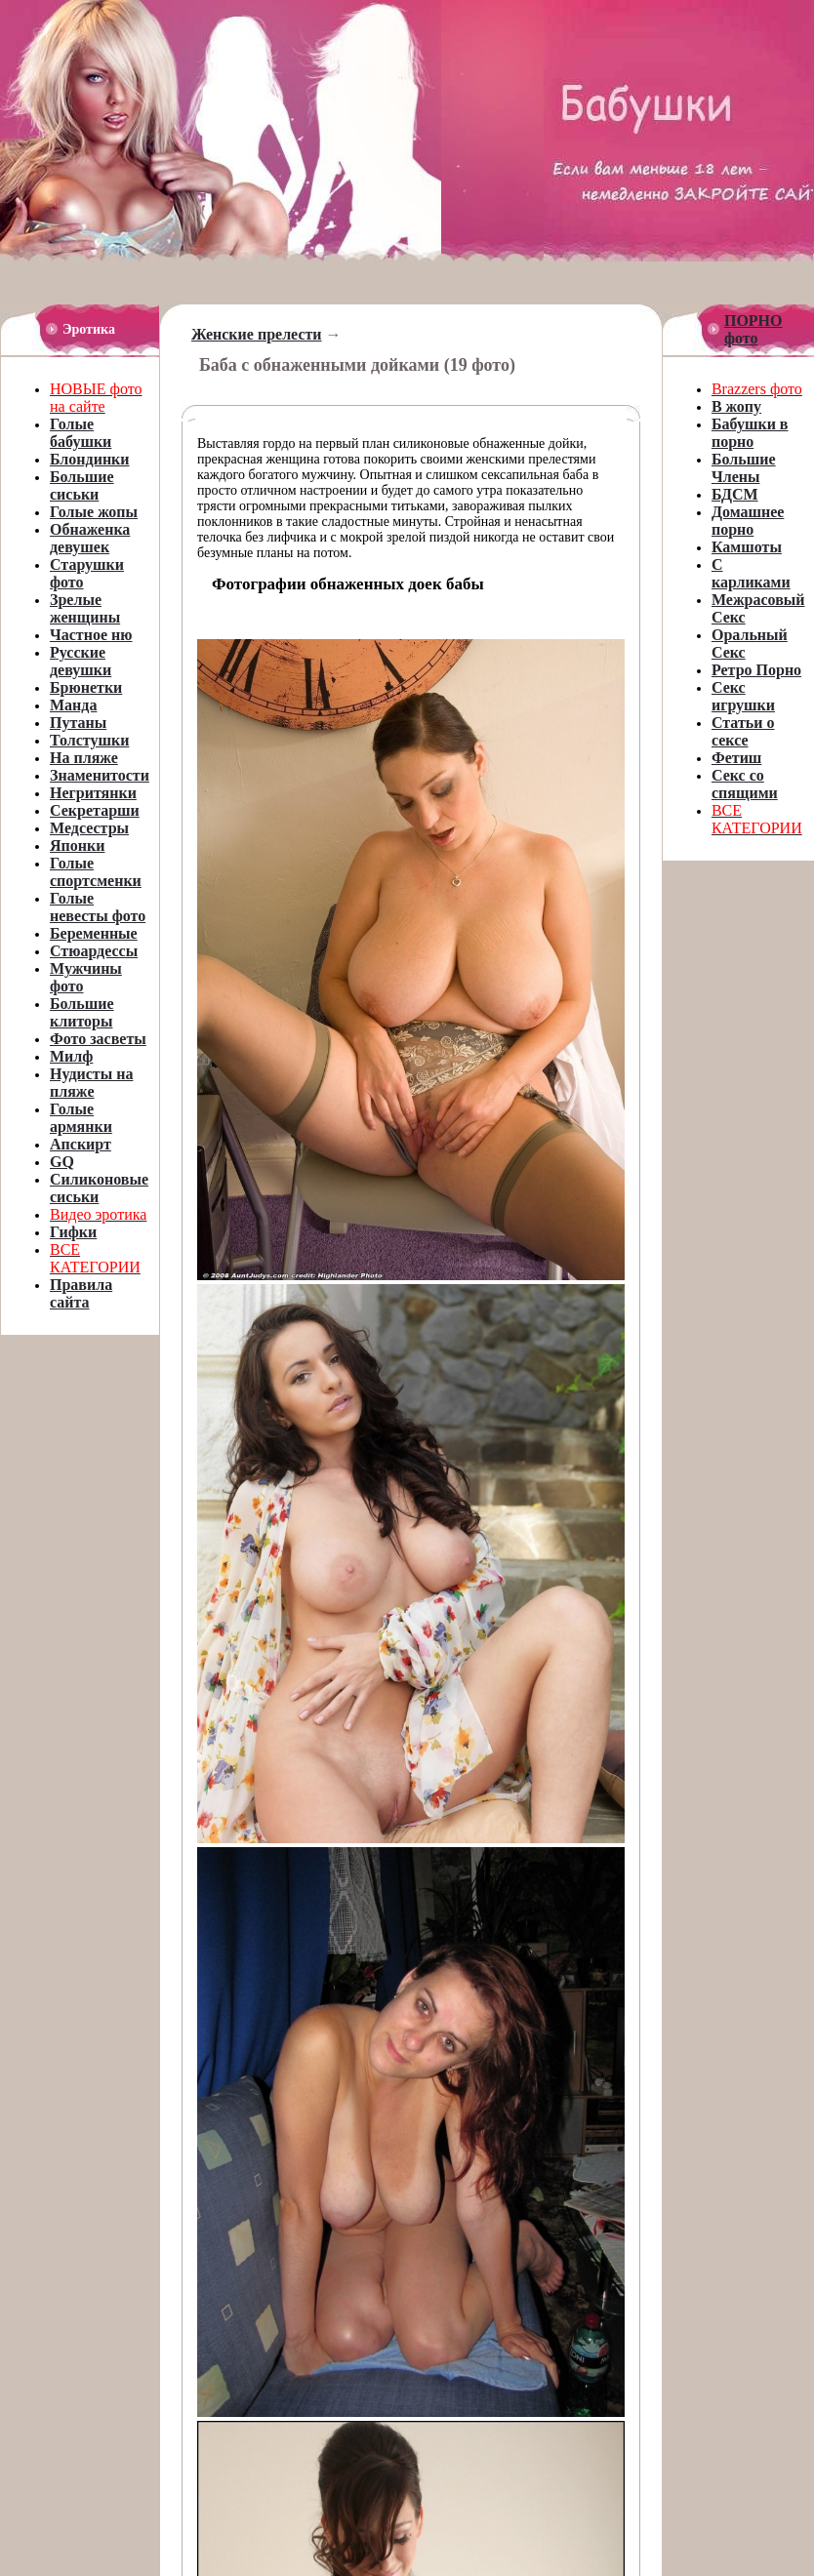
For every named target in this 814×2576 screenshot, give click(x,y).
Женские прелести (256, 334)
